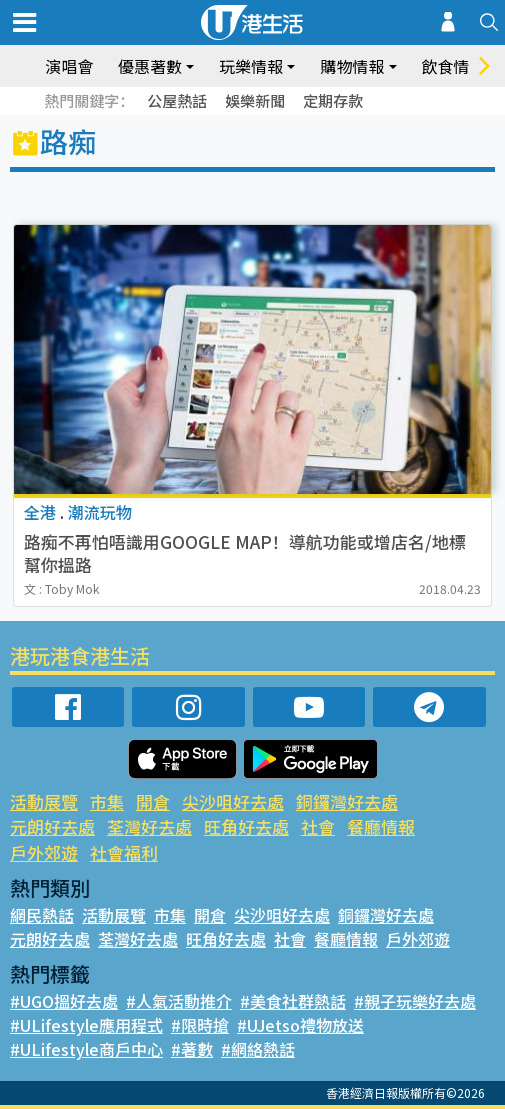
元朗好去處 (52, 826)
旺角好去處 (246, 826)
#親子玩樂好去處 (415, 1001)
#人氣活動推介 (179, 1001)
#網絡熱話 (258, 1049)
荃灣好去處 (149, 826)
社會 (318, 826)
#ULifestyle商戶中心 (86, 1049)
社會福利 (124, 852)
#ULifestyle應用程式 (86, 1025)
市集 (107, 801)
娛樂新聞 (255, 100)
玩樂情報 (251, 66)
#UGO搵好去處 (64, 1001)
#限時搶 (200, 1025)
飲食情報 (454, 66)
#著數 (192, 1049)
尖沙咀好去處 (233, 801)
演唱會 (69, 66)
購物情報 (352, 66)
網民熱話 (42, 915)
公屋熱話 (177, 100)
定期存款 (333, 100)
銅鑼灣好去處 (347, 801)
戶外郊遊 (44, 852)
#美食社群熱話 (293, 1001)
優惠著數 (150, 66)
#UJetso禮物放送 (300, 1025)
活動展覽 (44, 801)
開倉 (153, 801)
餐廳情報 (381, 826)
